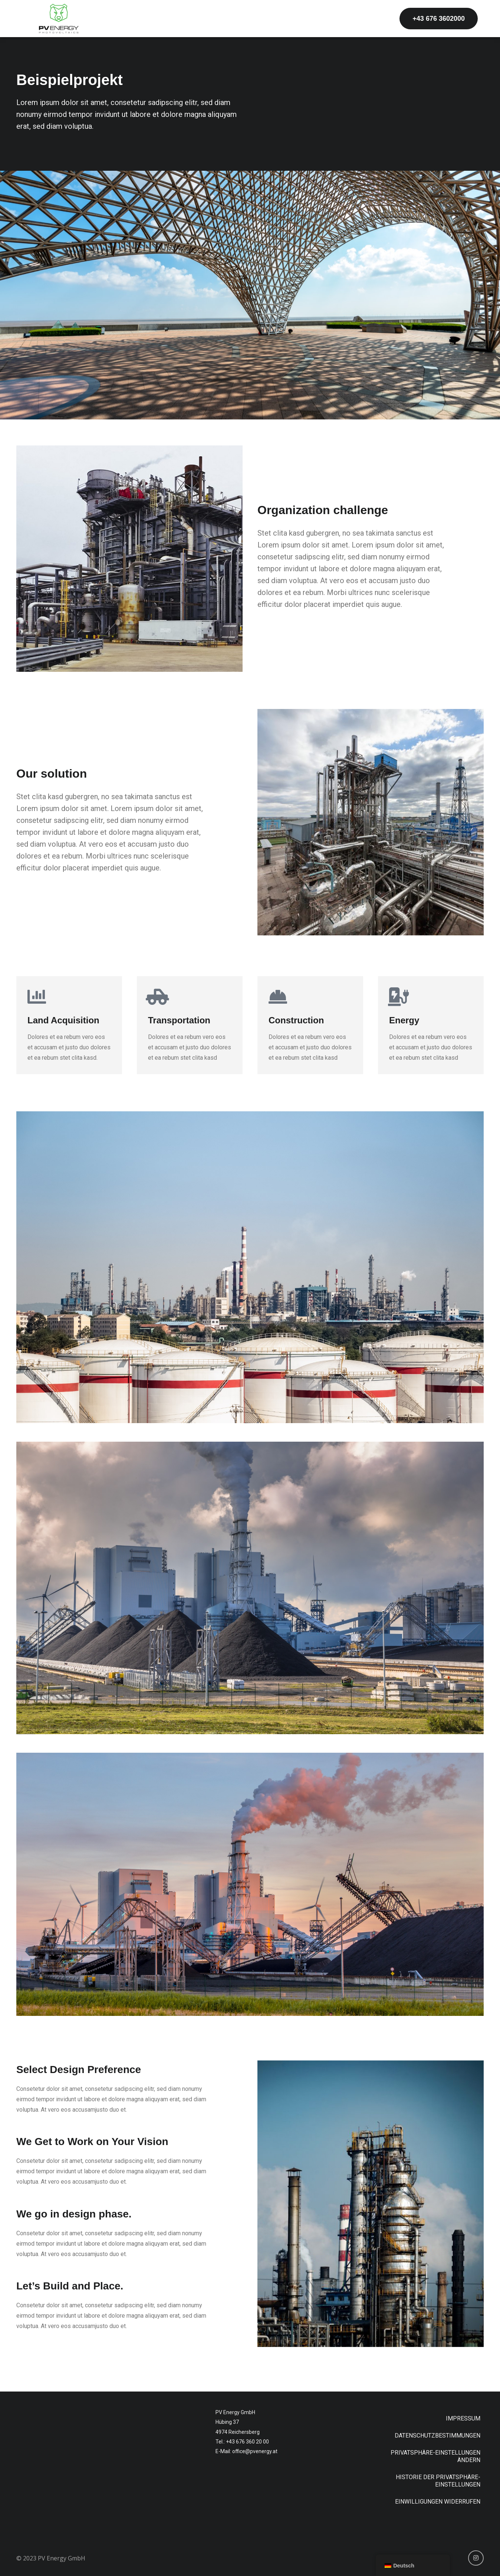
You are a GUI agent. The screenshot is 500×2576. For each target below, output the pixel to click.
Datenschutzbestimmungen (437, 2435)
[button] (438, 18)
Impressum (463, 2418)
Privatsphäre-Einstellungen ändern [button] (435, 2456)
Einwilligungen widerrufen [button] (437, 2501)
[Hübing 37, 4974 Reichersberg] (108, 2465)
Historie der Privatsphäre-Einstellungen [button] (438, 2481)
